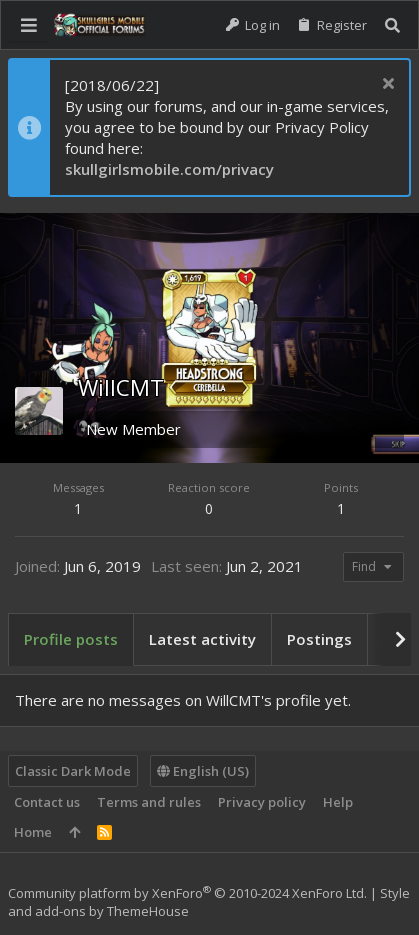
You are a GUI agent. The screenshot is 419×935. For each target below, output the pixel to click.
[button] (29, 25)
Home (33, 832)
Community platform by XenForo (187, 893)
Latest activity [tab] (202, 639)
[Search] (392, 25)
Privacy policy (262, 802)
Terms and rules (149, 802)
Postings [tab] (319, 639)
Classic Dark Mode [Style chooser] (73, 771)
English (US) (203, 771)
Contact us (47, 802)
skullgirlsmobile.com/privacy (169, 169)
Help (338, 802)
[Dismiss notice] (385, 85)
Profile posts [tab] (71, 639)
